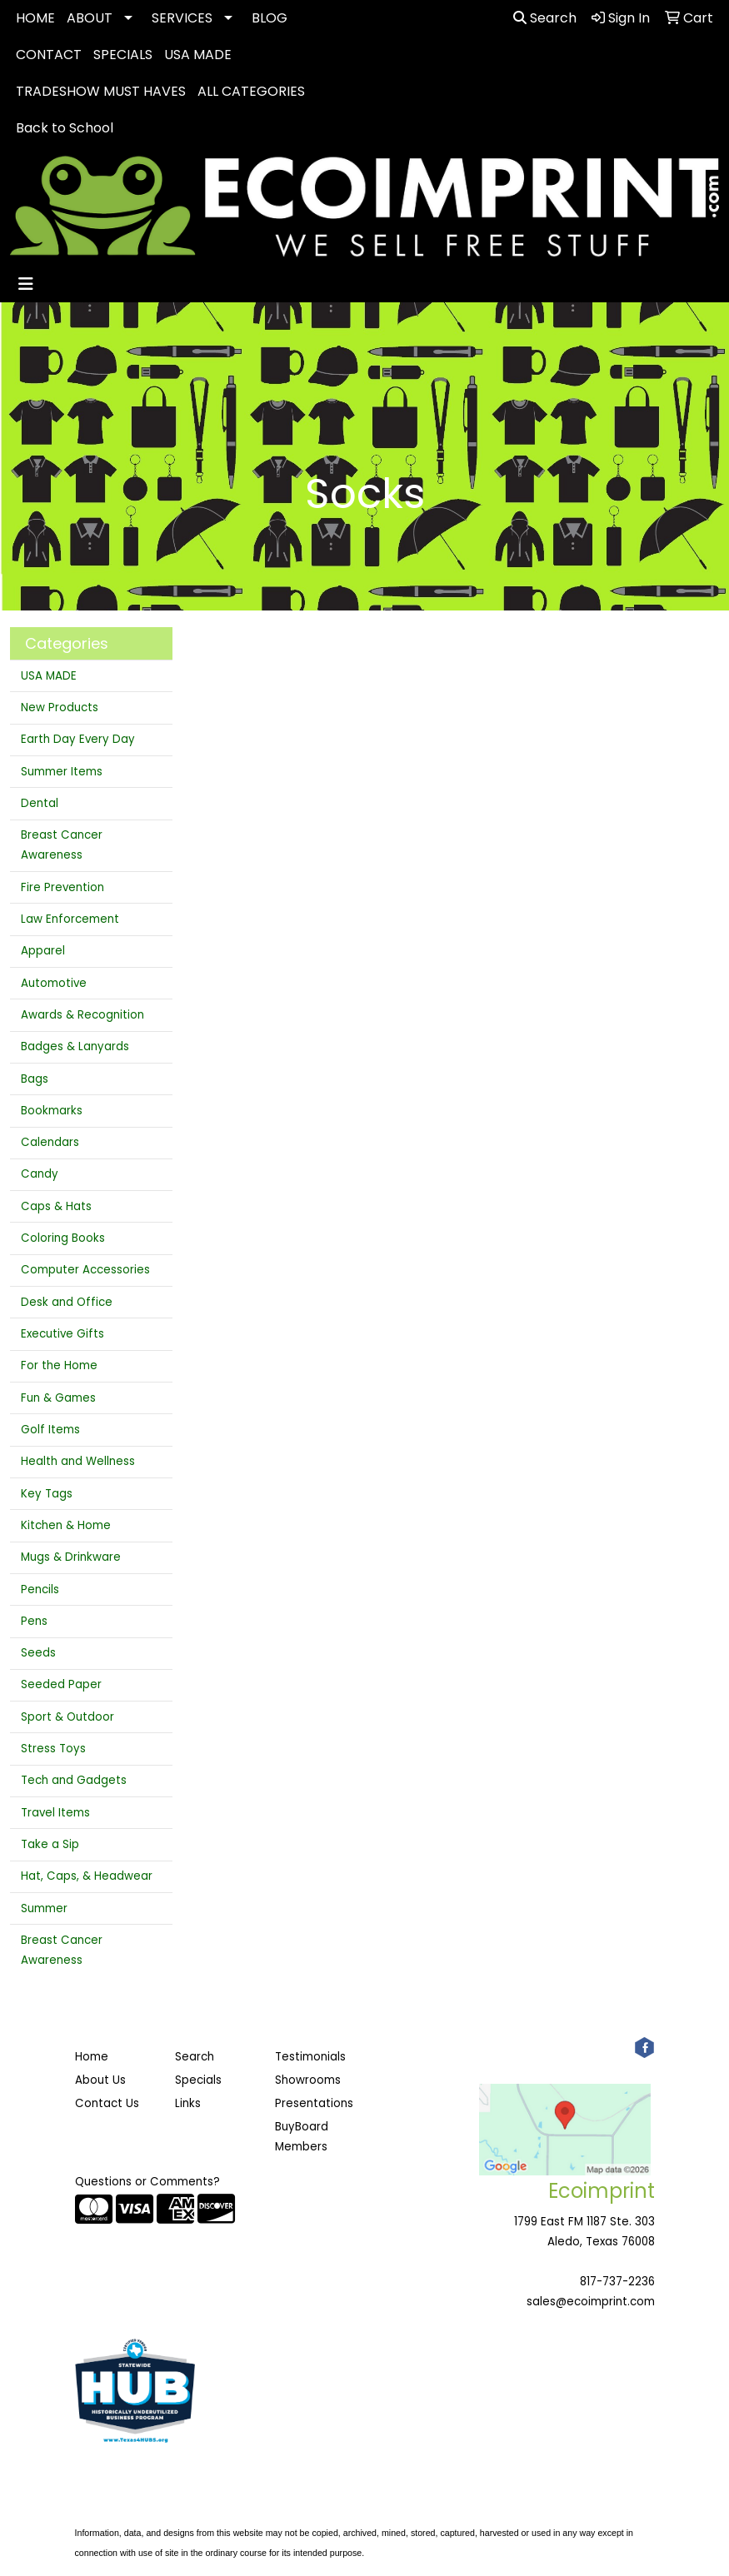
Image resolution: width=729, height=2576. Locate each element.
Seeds (38, 1653)
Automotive (54, 983)
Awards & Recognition (82, 1015)
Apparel (43, 951)
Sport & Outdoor (67, 1717)
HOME (35, 17)
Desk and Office (66, 1302)
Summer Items (61, 772)
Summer (44, 1908)
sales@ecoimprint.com (591, 2301)
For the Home (59, 1365)
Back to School (64, 127)
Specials (198, 2080)
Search (545, 17)
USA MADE (198, 54)
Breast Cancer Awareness (61, 845)
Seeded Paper (61, 1684)
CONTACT (49, 54)
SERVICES (182, 17)
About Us (100, 2080)
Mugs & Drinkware (71, 1557)
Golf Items (50, 1429)
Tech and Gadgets (74, 1780)
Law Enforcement (70, 919)
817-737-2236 (617, 2282)
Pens (34, 1621)
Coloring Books (63, 1238)
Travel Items (55, 1813)
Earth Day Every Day (78, 739)
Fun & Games (58, 1398)
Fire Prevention (62, 887)
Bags (34, 1079)
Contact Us (107, 2103)
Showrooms (308, 2080)
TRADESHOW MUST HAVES (101, 91)
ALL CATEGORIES (251, 91)
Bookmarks (51, 1111)
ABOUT (89, 17)
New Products (59, 707)
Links (188, 2103)
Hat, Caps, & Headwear (86, 1876)
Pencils (40, 1589)
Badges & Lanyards (75, 1046)
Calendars (50, 1142)
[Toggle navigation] (25, 284)
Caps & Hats (56, 1206)
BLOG (269, 17)
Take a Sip (50, 1844)
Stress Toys (53, 1748)
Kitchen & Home (66, 1525)
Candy (39, 1174)
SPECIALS (122, 54)
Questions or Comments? (147, 2182)
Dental (39, 803)
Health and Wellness (78, 1461)
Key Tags (46, 1494)
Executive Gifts (62, 1334)
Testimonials (310, 2057)
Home (91, 2057)
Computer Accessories (85, 1270)
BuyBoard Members (301, 2137)
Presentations (314, 2103)
